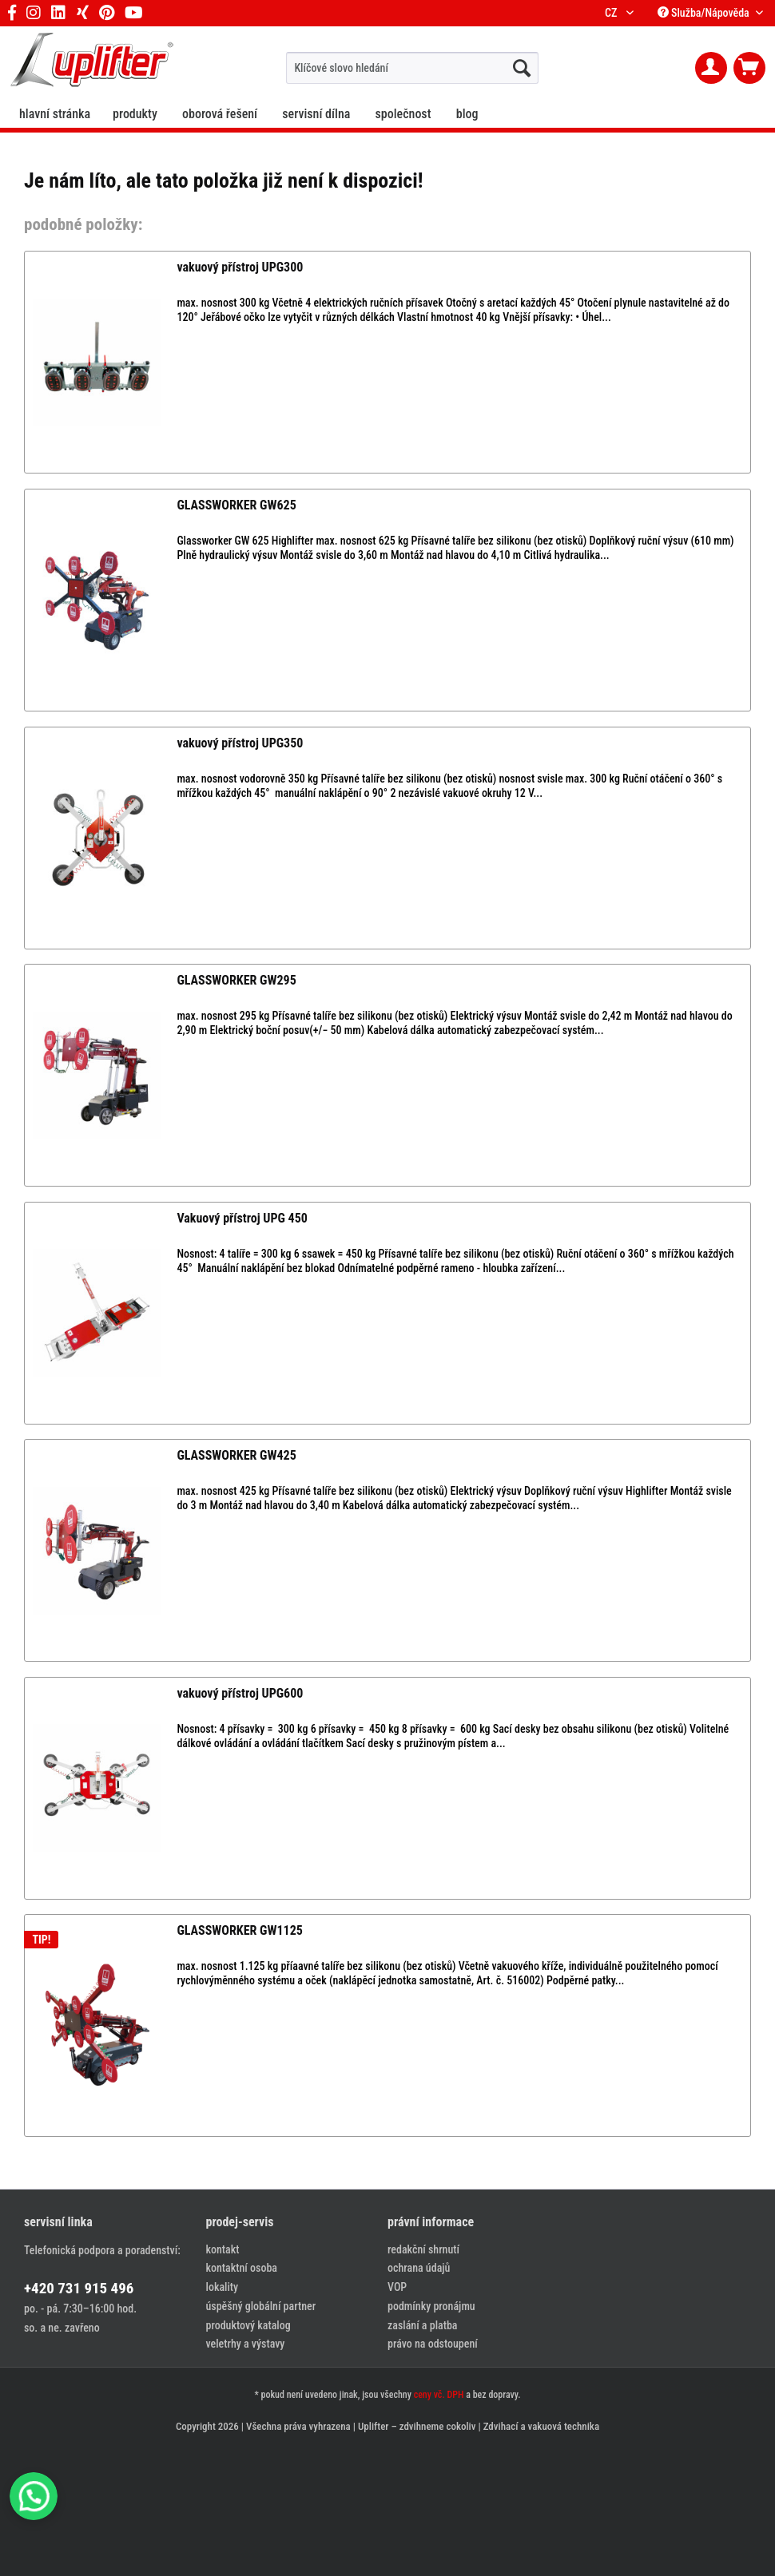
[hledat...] (522, 68)
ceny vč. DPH (439, 2394)
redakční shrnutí (423, 2249)
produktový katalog (248, 2325)
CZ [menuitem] (613, 12)
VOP (397, 2287)
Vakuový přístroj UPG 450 (242, 1218)
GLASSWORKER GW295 (236, 980)
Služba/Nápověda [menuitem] (705, 12)
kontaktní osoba (241, 2267)
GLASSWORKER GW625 (236, 505)
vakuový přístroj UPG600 (240, 1693)
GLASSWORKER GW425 (236, 1455)
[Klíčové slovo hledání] (412, 68)
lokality (222, 2287)
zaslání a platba (422, 2325)
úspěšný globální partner (261, 2306)
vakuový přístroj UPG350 (240, 743)
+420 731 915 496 (78, 2288)
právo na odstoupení (433, 2343)
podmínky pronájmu (431, 2306)
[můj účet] (711, 68)
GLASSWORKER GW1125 (239, 1930)
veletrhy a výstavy (245, 2343)
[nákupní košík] (749, 68)
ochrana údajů (419, 2267)
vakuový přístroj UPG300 (240, 267)
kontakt (223, 2249)
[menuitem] (412, 68)
